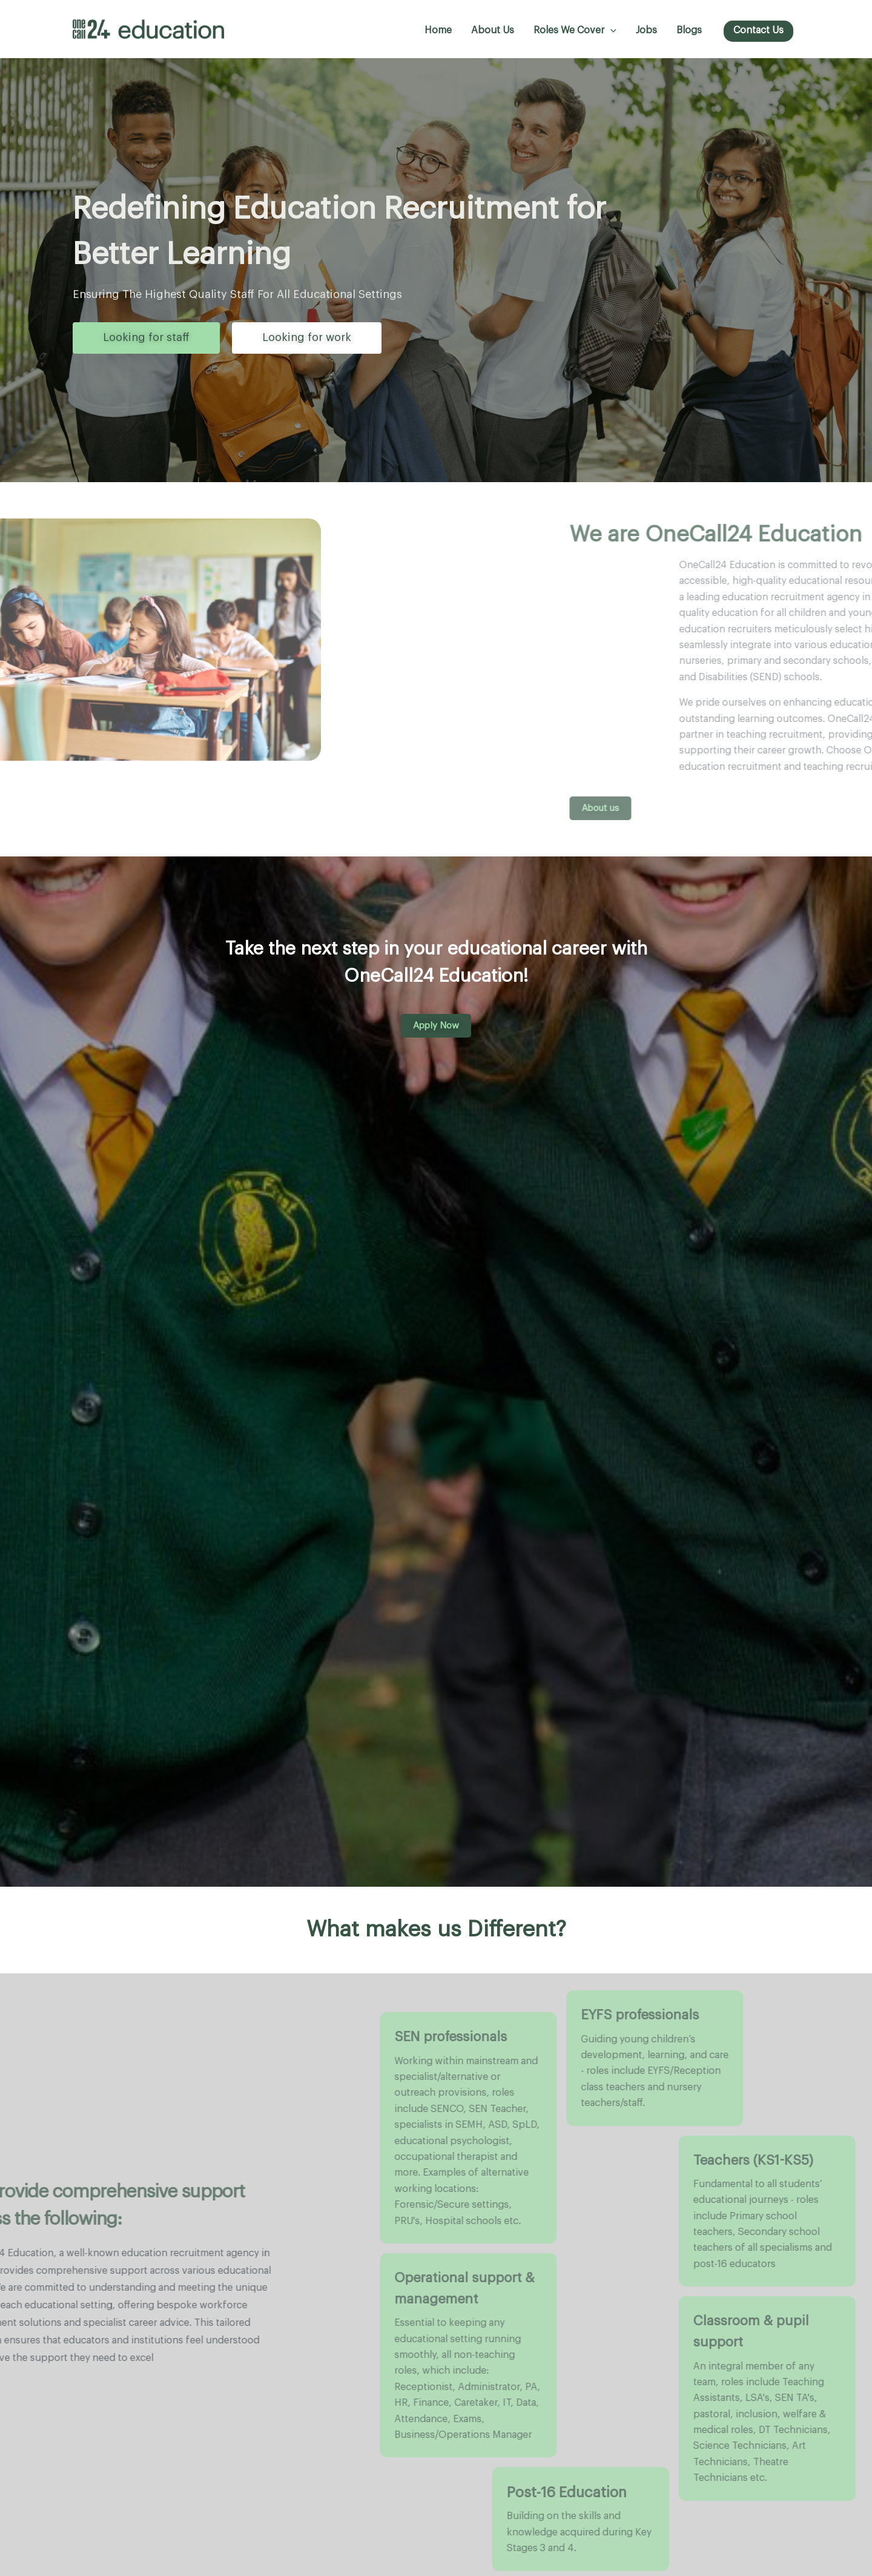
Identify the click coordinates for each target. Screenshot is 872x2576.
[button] (610, 31)
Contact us (758, 30)
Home (438, 30)
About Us (492, 30)
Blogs (689, 30)
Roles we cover (574, 31)
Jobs (646, 30)
